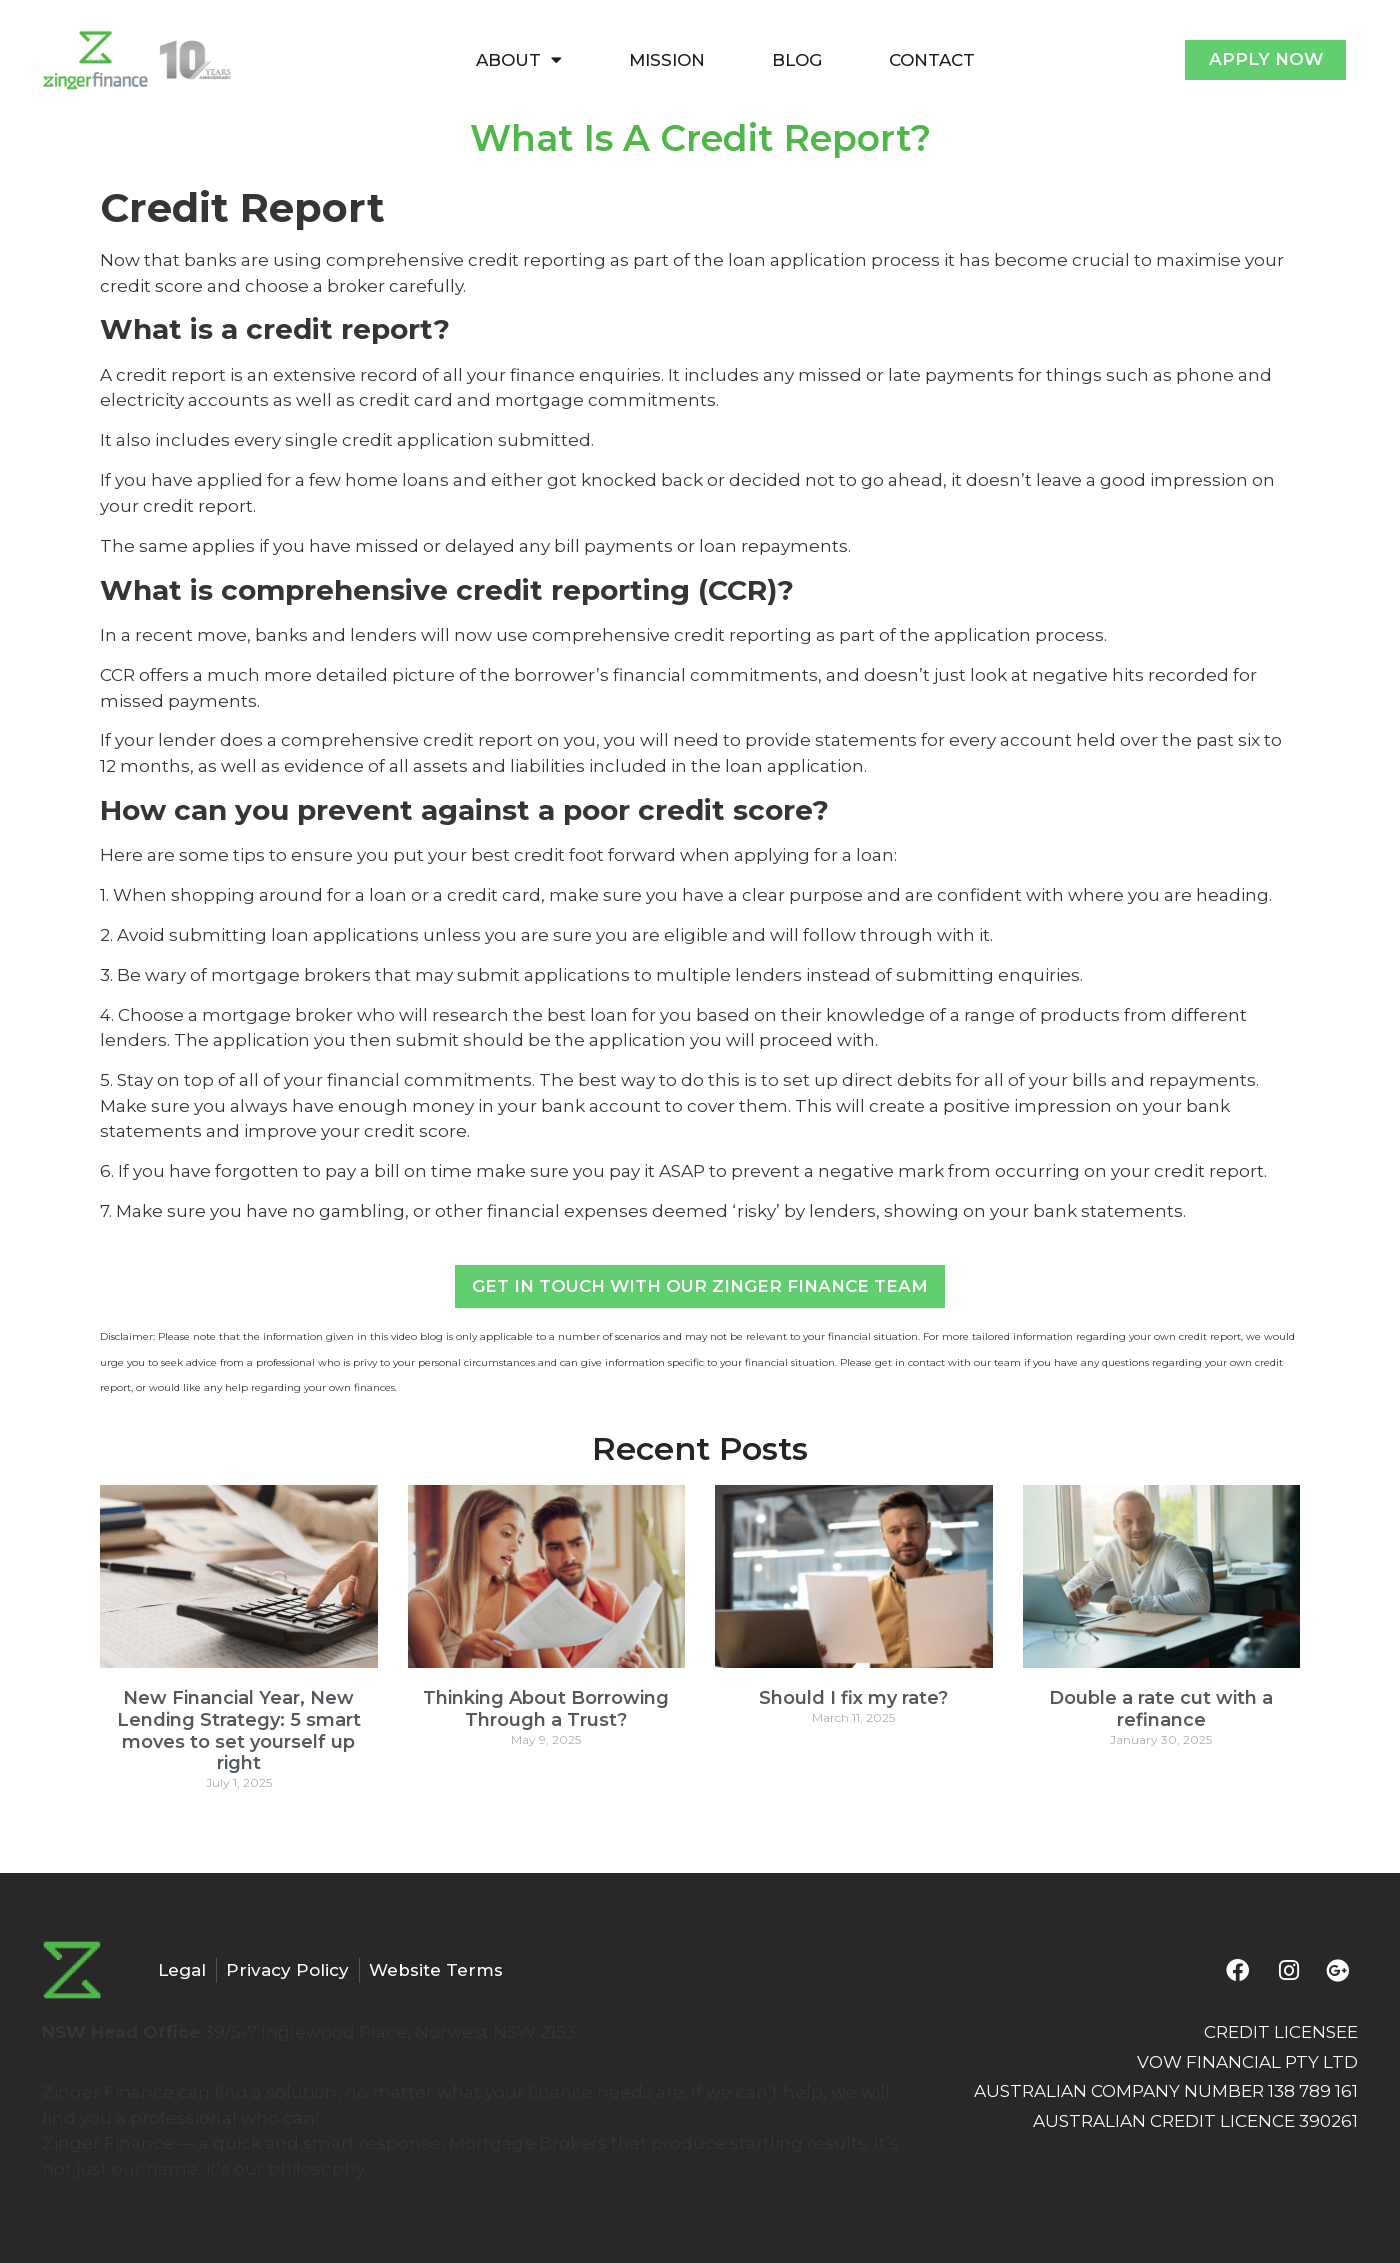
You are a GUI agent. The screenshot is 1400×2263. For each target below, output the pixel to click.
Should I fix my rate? (853, 1698)
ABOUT (519, 59)
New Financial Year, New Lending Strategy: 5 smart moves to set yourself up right (239, 1730)
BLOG (797, 60)
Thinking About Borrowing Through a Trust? (546, 1709)
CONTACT (932, 60)
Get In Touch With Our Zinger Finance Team (700, 1286)
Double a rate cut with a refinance (1161, 1709)
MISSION (667, 60)
